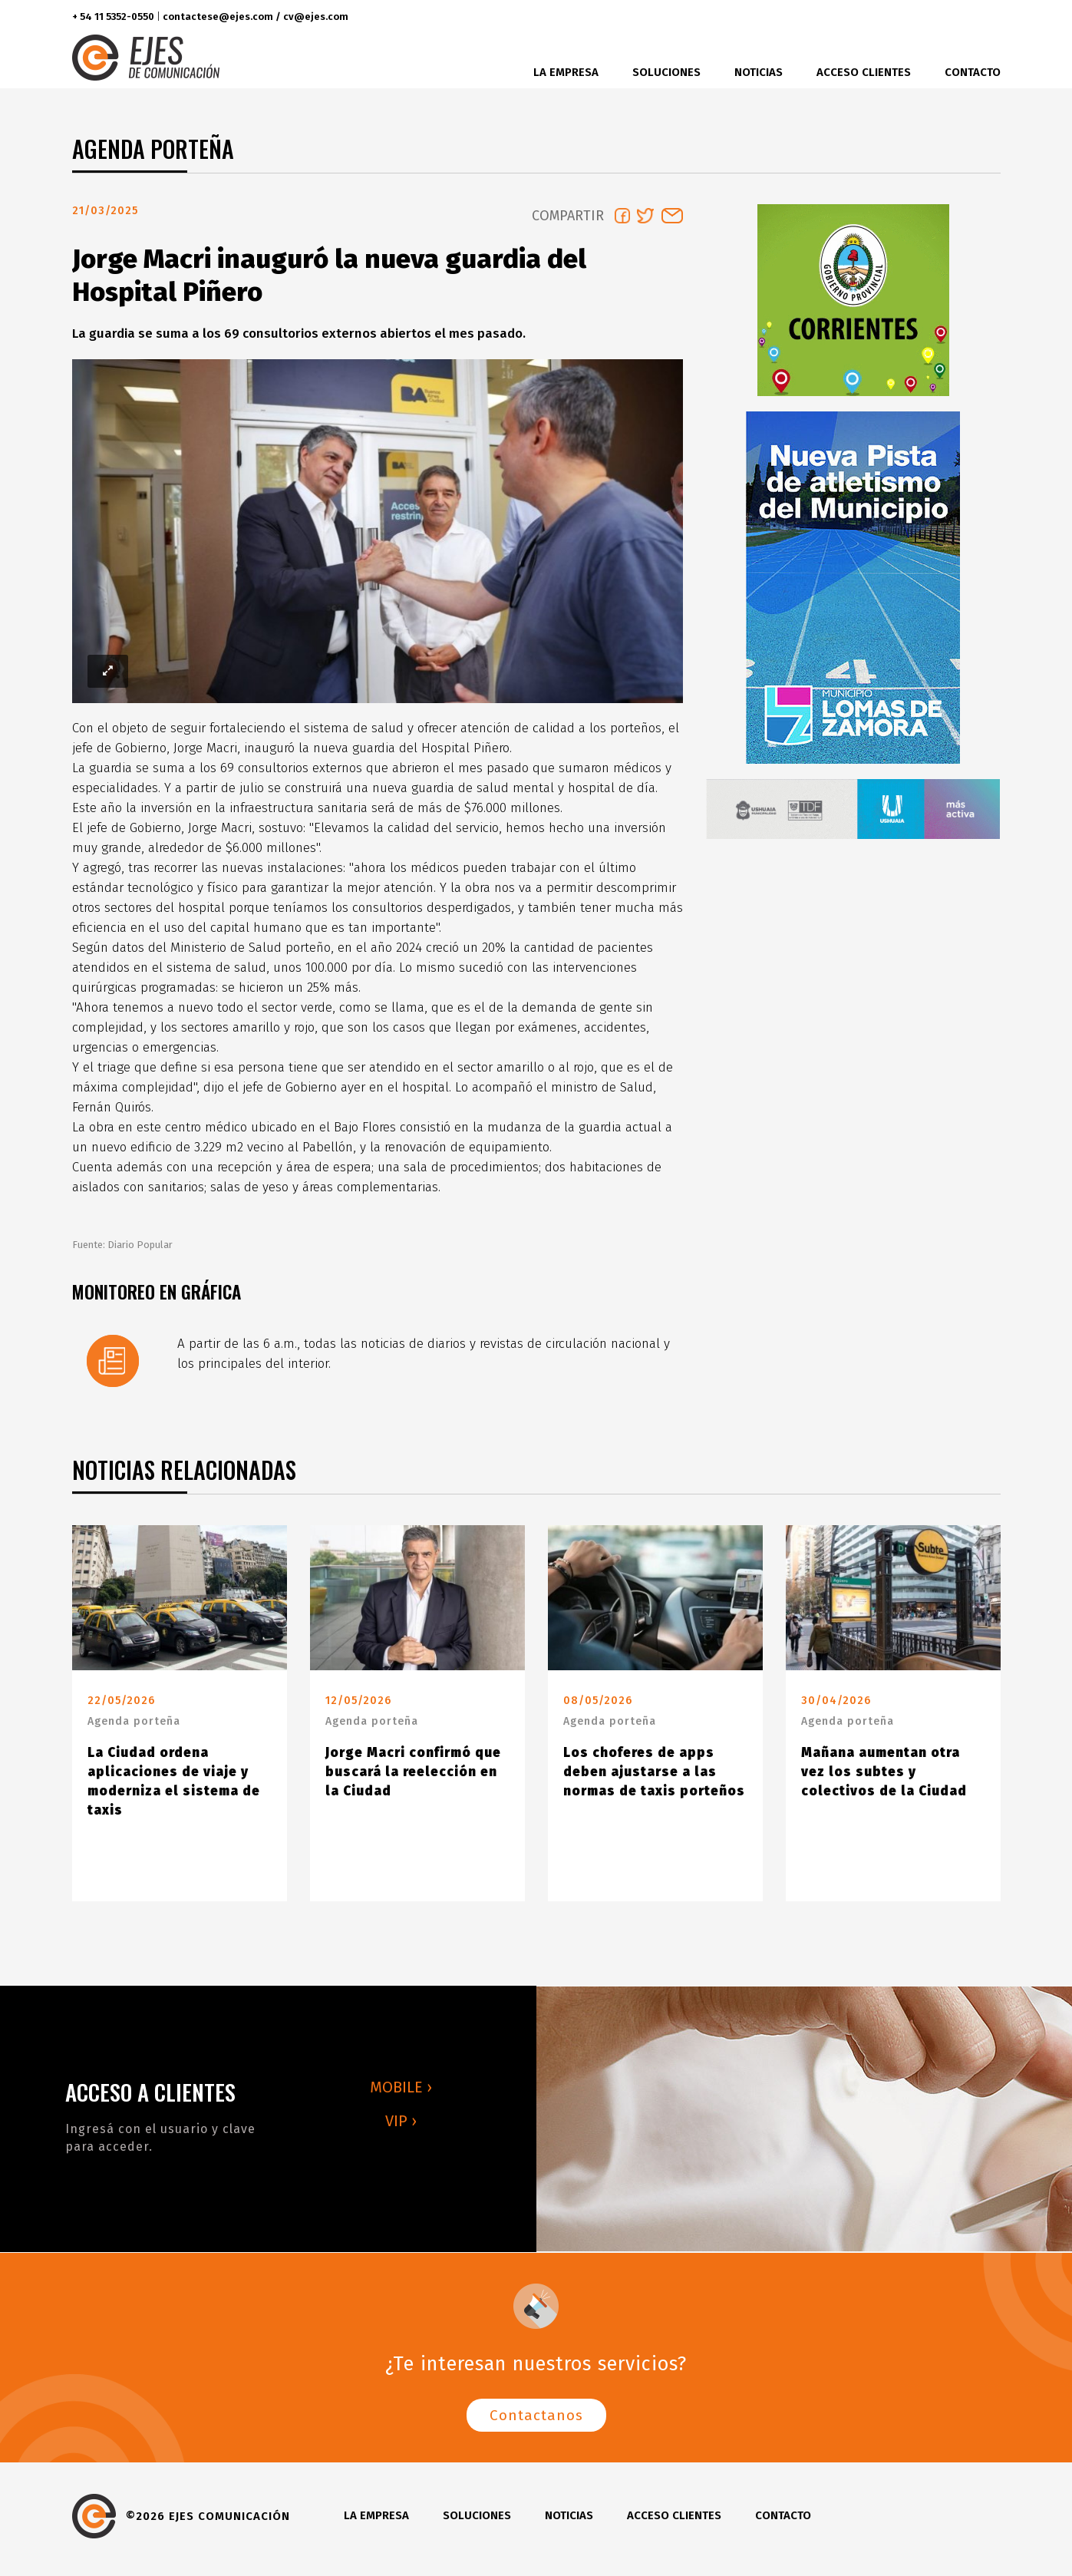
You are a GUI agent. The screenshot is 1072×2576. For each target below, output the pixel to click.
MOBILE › (401, 2093)
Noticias (758, 72)
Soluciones (666, 72)
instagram (952, 17)
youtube (984, 17)
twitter (923, 17)
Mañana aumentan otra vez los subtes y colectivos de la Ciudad (884, 1778)
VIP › (401, 2127)
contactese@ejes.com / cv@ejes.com (255, 16)
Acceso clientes (863, 72)
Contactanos (536, 2421)
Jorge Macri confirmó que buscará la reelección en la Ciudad (413, 1778)
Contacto (973, 72)
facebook (895, 17)
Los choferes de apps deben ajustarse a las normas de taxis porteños (654, 1778)
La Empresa (566, 72)
